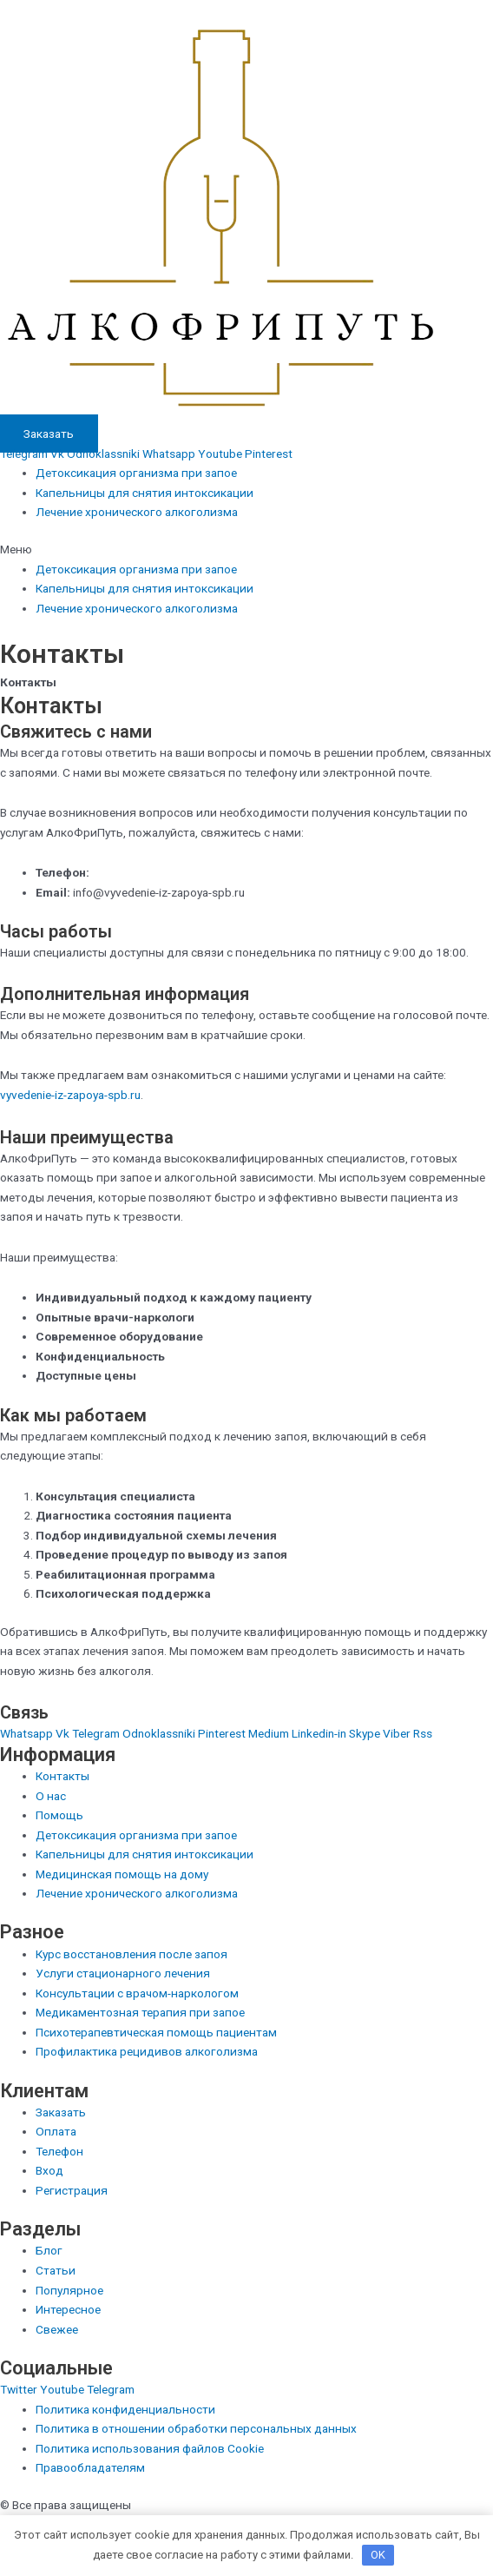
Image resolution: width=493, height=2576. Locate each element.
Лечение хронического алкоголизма (137, 512)
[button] (246, 550)
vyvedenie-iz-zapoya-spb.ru (70, 1095)
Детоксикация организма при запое (136, 473)
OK (378, 2554)
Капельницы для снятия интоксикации (144, 493)
